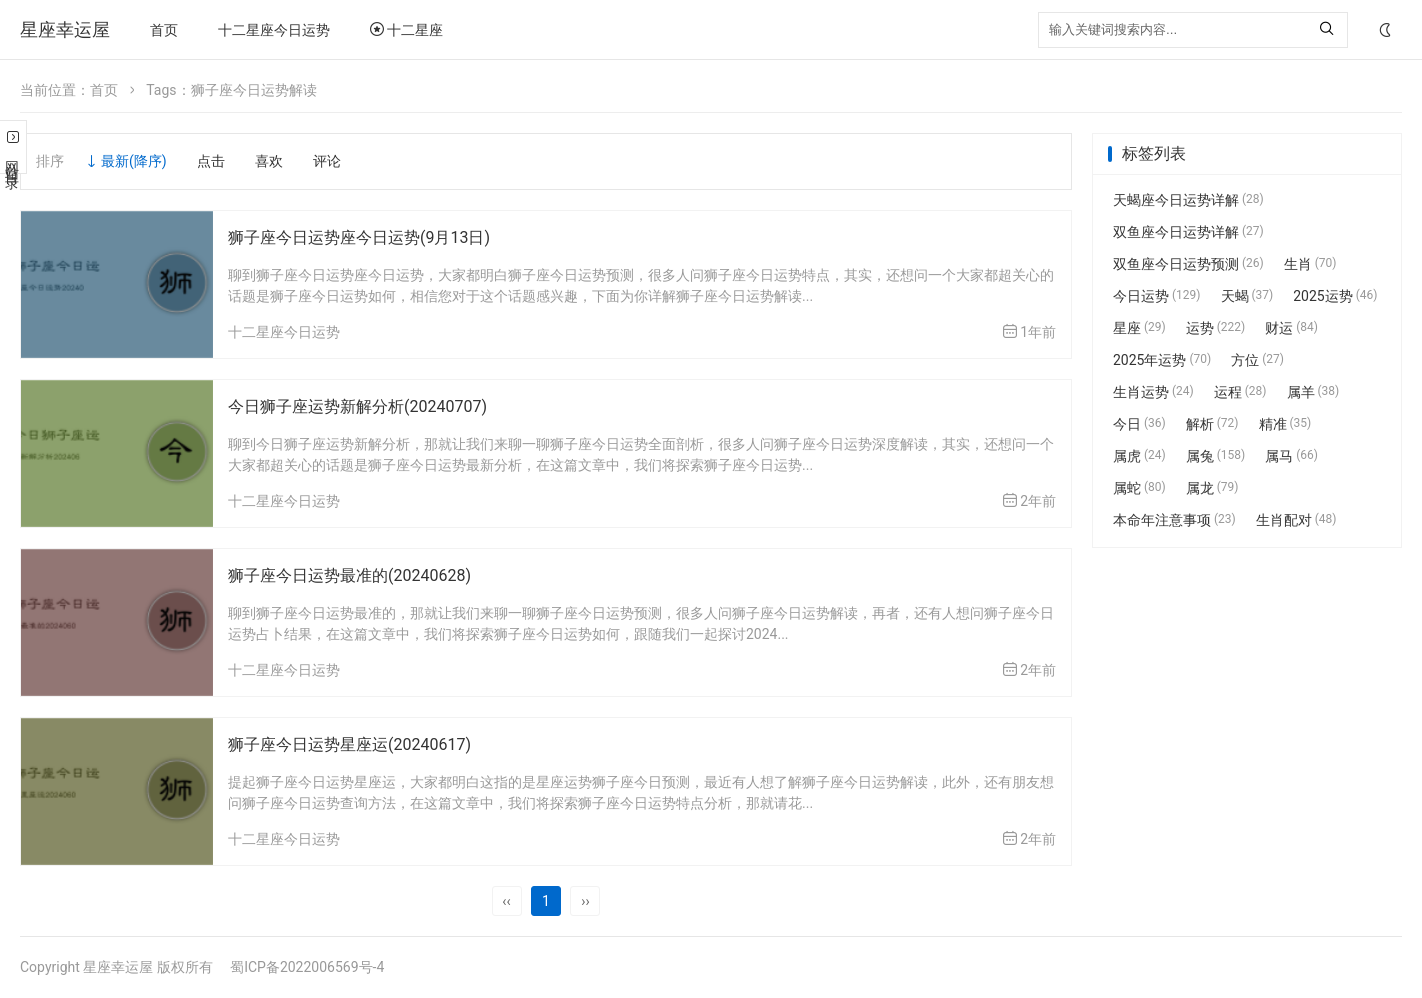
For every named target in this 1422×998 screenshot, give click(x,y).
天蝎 (1247, 296)
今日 (1139, 424)
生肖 (1310, 264)
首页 (164, 30)
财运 (1291, 328)
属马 (1291, 456)
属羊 (1313, 392)
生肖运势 (1153, 392)
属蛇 (1139, 488)
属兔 (1216, 456)
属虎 (1139, 456)
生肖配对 (1296, 520)
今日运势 (1157, 296)
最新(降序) (134, 161)
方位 (1257, 360)
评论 (327, 161)
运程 (1240, 392)
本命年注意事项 (1174, 520)
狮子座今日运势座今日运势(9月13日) (359, 237)
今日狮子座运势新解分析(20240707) (357, 406)
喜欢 (269, 161)
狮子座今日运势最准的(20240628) (349, 575)
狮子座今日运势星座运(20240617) (349, 744)
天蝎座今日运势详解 (1188, 200)
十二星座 (406, 30)
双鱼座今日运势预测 (1188, 264)
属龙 (1212, 488)
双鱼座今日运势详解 (1188, 232)
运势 (1216, 328)
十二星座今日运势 (274, 30)
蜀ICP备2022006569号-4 (307, 967)
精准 (1285, 424)
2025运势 (1335, 296)
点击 (211, 161)
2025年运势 (1162, 360)
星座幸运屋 (65, 29)
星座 (1139, 328)
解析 (1212, 424)
